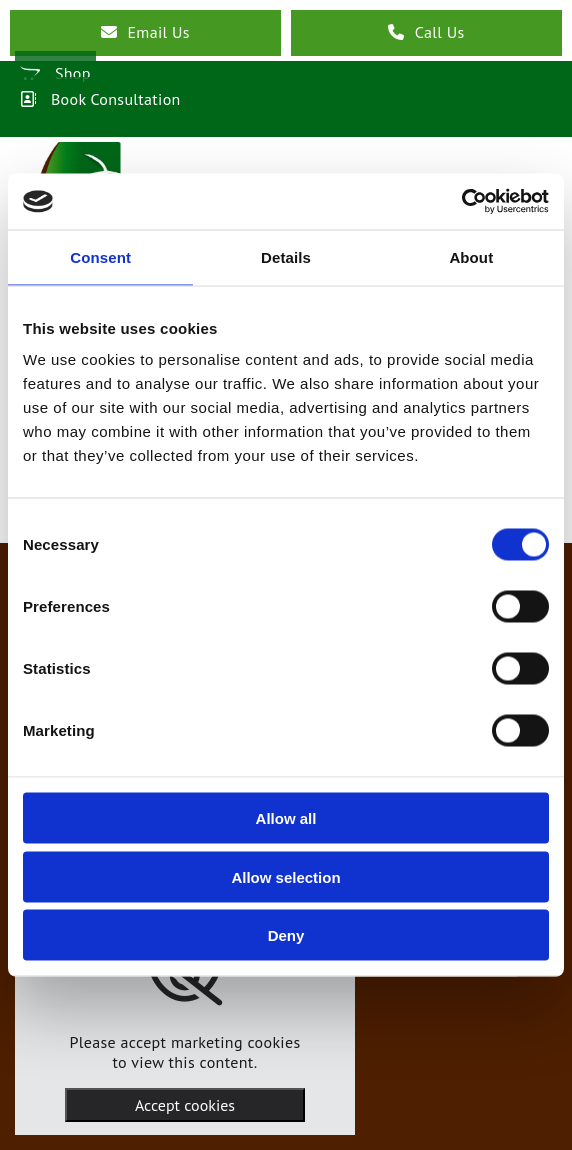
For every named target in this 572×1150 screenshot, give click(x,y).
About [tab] (471, 256)
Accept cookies (185, 1105)
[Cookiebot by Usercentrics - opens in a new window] (461, 202)
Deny (286, 935)
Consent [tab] (100, 256)
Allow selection (285, 876)
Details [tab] (286, 256)
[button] (145, 33)
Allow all (286, 818)
